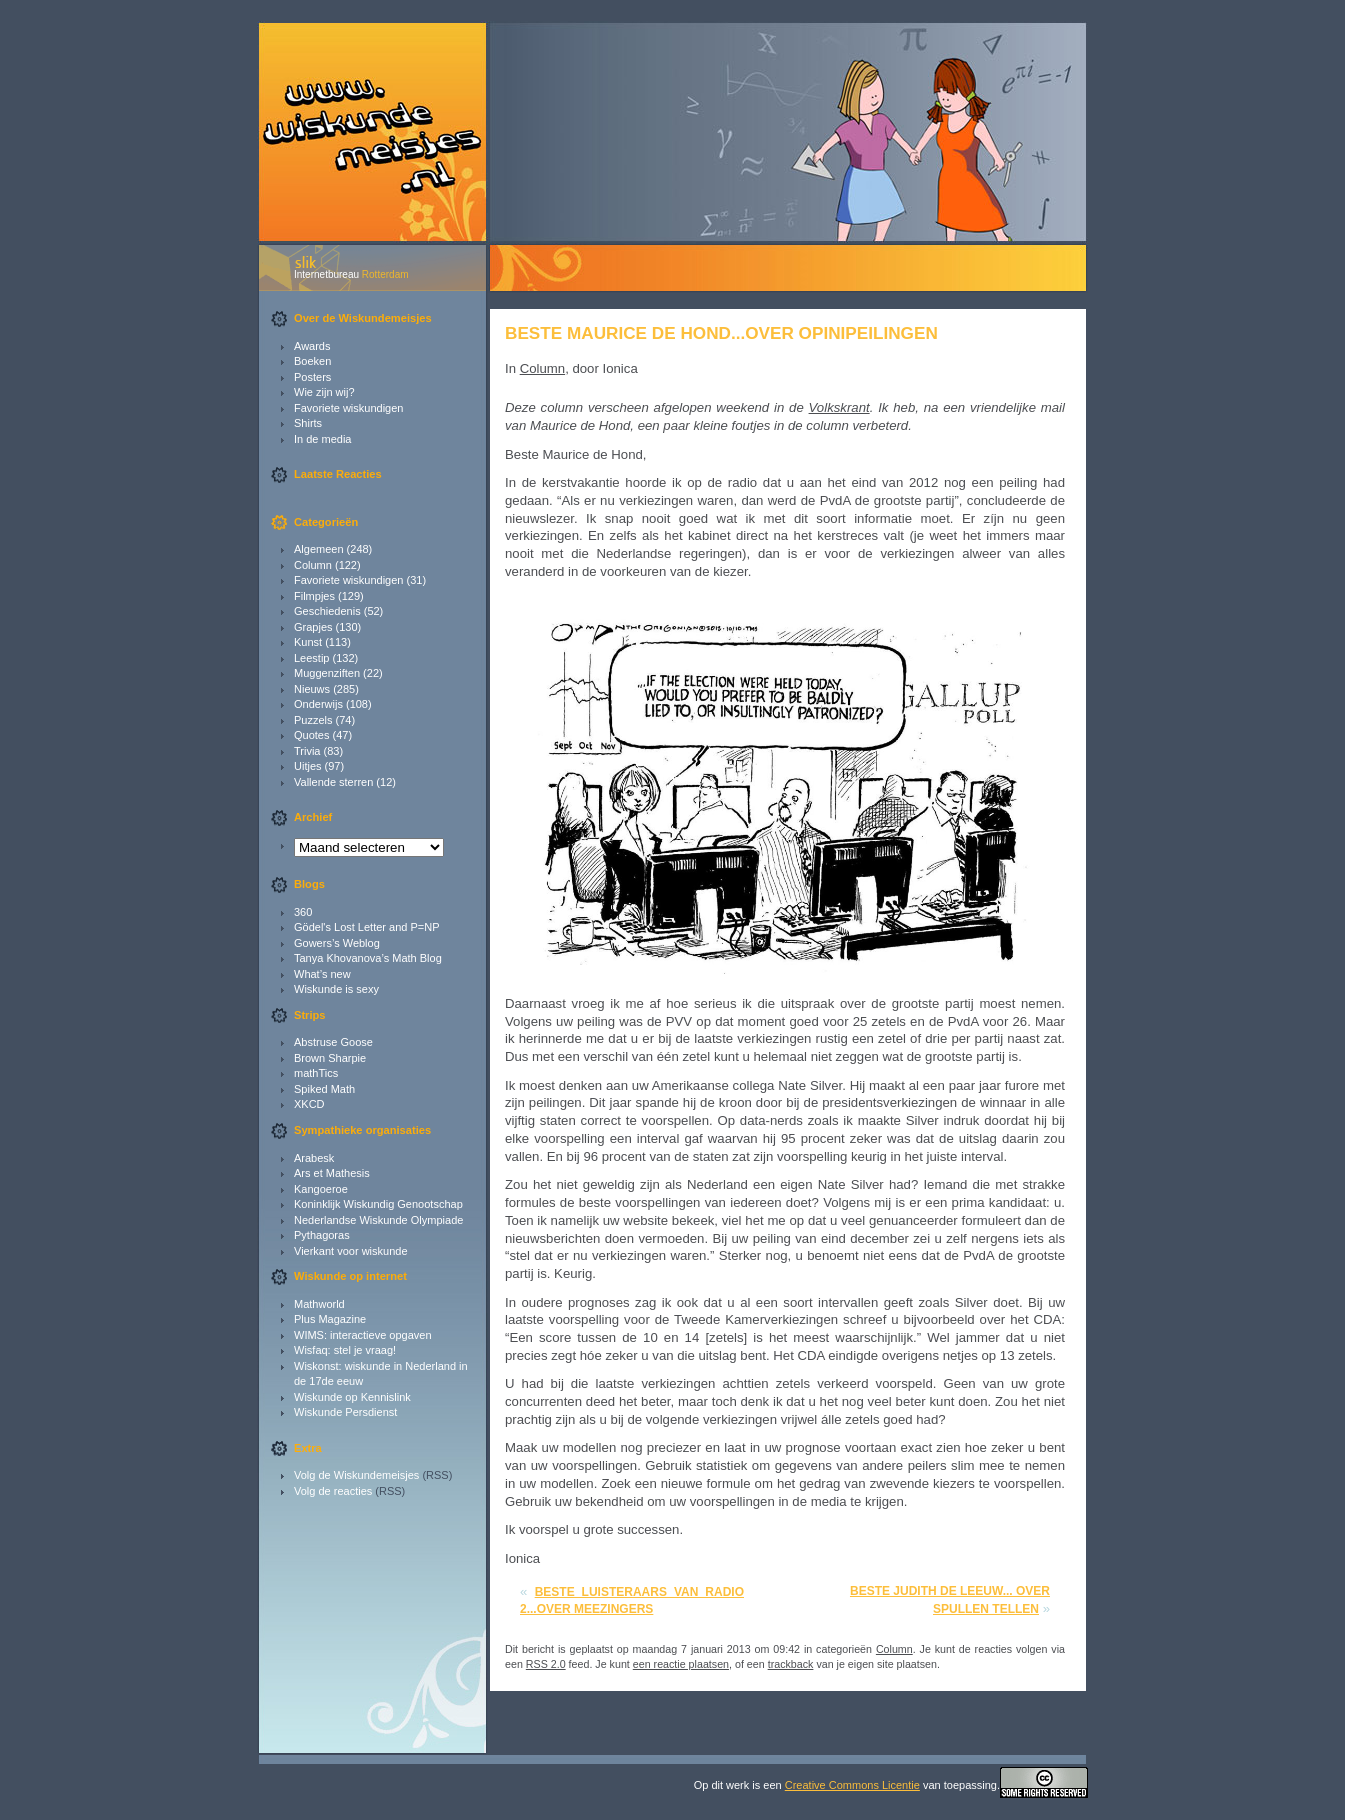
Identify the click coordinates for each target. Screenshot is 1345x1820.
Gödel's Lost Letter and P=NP (367, 927)
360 (303, 912)
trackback (791, 1664)
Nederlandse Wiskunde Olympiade (378, 1220)
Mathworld (319, 1304)
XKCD (309, 1104)
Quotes (311, 735)
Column (313, 565)
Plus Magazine (330, 1319)
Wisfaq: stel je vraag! (345, 1350)
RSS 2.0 (546, 1664)
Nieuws (312, 689)
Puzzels (313, 720)
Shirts (308, 423)
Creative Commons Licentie (852, 1785)
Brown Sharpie (330, 1058)
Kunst (308, 642)
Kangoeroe (321, 1189)
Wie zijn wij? (324, 392)
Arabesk (314, 1158)
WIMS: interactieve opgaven (363, 1335)
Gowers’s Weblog (337, 943)
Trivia (307, 751)
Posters (312, 377)
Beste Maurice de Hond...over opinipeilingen (721, 333)
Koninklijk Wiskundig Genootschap (378, 1204)
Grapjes (313, 627)
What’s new (322, 974)
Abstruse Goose (333, 1042)
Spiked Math (324, 1089)
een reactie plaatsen (681, 1664)
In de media (322, 439)
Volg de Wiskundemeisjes (356, 1475)
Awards (312, 346)
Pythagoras (322, 1235)
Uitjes (308, 766)
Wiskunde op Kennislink (352, 1397)
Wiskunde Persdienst (345, 1412)
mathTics (316, 1073)
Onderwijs (318, 704)
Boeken (312, 361)
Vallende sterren (333, 782)
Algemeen (319, 549)
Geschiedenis (327, 611)
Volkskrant (839, 407)
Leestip (311, 658)
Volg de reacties (333, 1491)
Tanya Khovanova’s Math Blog (368, 958)
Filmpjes (314, 596)
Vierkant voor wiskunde (351, 1251)
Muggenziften (327, 673)
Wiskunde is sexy (336, 989)
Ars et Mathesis (332, 1173)
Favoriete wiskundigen (348, 408)
